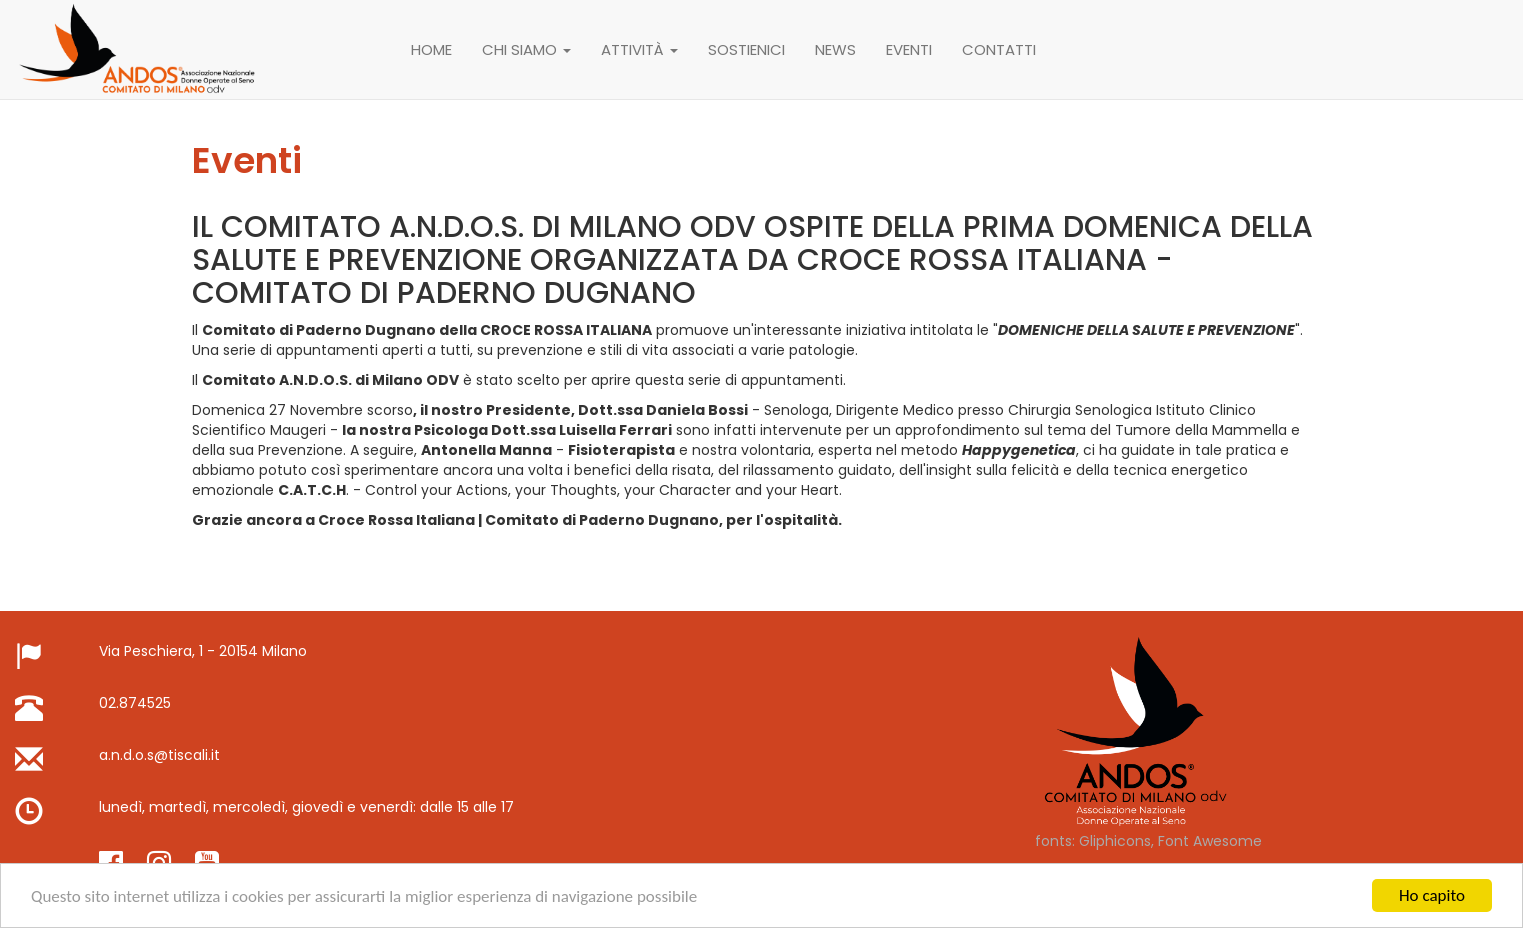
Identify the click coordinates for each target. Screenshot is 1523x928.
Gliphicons (1115, 841)
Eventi (909, 49)
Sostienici (746, 49)
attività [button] (639, 49)
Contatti (999, 49)
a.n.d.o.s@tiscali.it (159, 755)
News (835, 49)
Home (431, 49)
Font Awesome (1210, 841)
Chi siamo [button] (526, 49)
